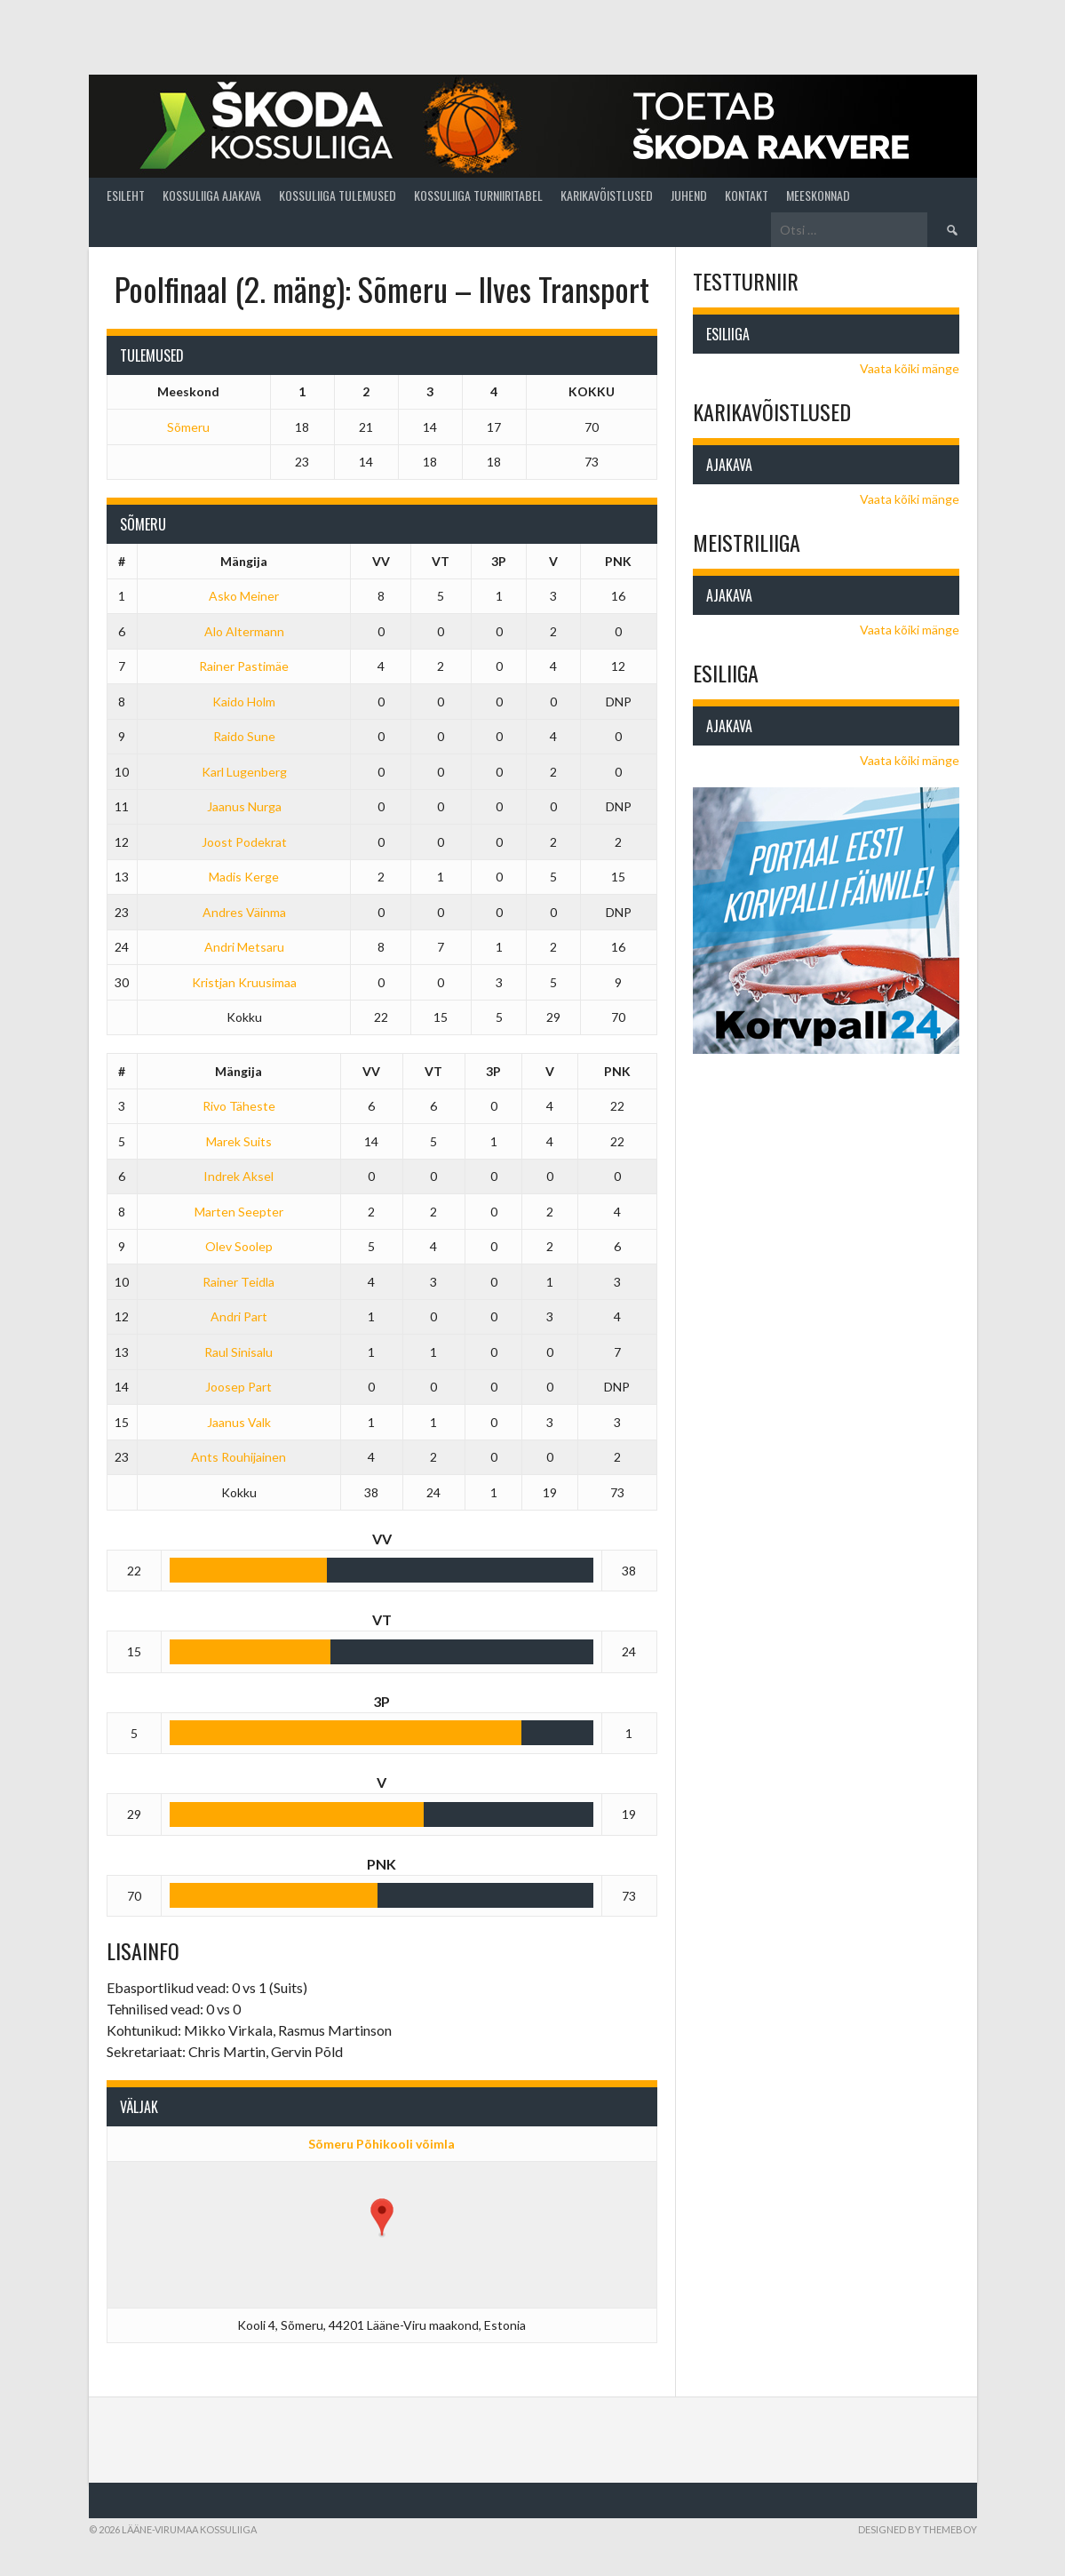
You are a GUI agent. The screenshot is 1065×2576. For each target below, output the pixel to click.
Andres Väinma (244, 912)
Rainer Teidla (238, 1281)
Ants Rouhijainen (238, 1456)
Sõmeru (188, 427)
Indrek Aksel (238, 1176)
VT (440, 561)
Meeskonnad (818, 195)
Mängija (243, 561)
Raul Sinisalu (238, 1352)
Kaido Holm (243, 701)
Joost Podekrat (244, 841)
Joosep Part (238, 1386)
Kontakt (746, 195)
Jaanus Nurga (244, 806)
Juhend (689, 195)
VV (381, 561)
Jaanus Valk (239, 1422)
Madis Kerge (244, 876)
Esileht (126, 195)
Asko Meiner (244, 595)
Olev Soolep (239, 1246)
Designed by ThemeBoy (917, 2529)
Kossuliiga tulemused (337, 195)
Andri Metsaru (244, 946)
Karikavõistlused (606, 195)
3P (498, 561)
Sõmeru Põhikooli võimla (381, 2143)
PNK (618, 561)
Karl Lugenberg (244, 771)
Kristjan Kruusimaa (244, 982)
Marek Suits (239, 1141)
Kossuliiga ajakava (212, 195)
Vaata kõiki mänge (909, 368)
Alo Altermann (244, 631)
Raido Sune (244, 736)
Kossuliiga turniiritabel (478, 195)
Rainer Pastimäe (244, 666)
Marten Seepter (239, 1211)
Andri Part (239, 1316)
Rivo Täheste (239, 1105)
